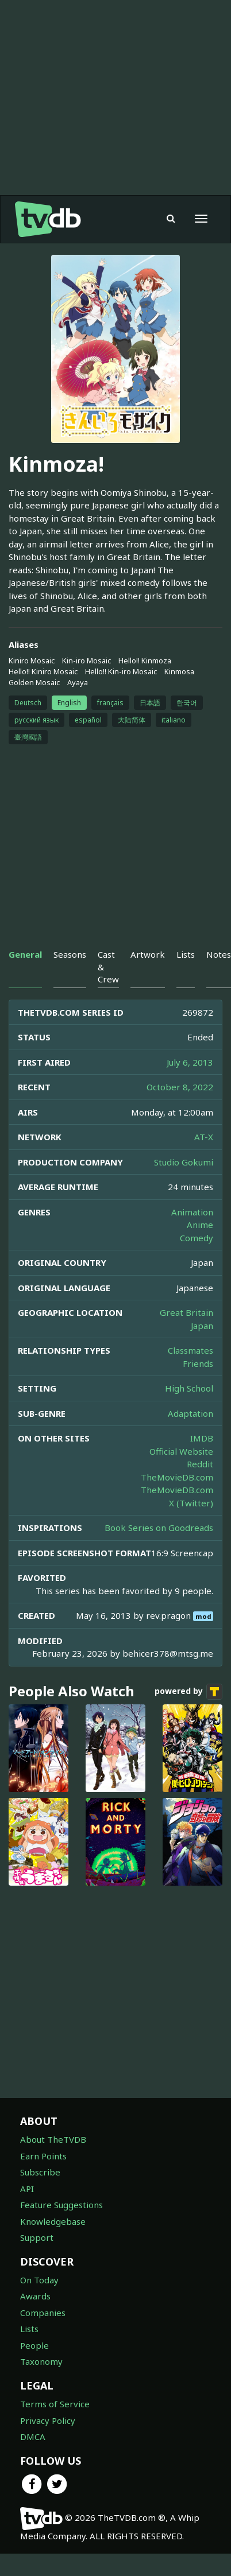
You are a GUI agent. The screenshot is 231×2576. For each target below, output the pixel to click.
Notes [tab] (218, 954)
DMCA (32, 2436)
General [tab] (25, 954)
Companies (43, 2312)
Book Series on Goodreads (159, 1527)
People (34, 2345)
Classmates (190, 1350)
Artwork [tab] (147, 954)
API (27, 2188)
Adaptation (190, 1413)
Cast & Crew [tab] (108, 967)
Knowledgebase (53, 2221)
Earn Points (43, 2156)
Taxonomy (41, 2361)
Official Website (181, 1451)
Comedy (196, 1238)
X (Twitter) (191, 1503)
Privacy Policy (47, 2420)
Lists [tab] (185, 954)
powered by (188, 1692)
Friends (198, 1363)
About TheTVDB (53, 2139)
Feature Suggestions (61, 2204)
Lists (29, 2328)
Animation (192, 1212)
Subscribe (40, 2172)
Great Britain (186, 1312)
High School (189, 1388)
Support (36, 2237)
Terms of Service (55, 2404)
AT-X (203, 1137)
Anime (200, 1224)
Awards (35, 2296)
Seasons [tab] (69, 954)
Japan (202, 1325)
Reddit (200, 1464)
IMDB (201, 1438)
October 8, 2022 (180, 1087)
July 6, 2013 (190, 1062)
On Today (39, 2280)
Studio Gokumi (183, 1162)
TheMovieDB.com (177, 1477)
